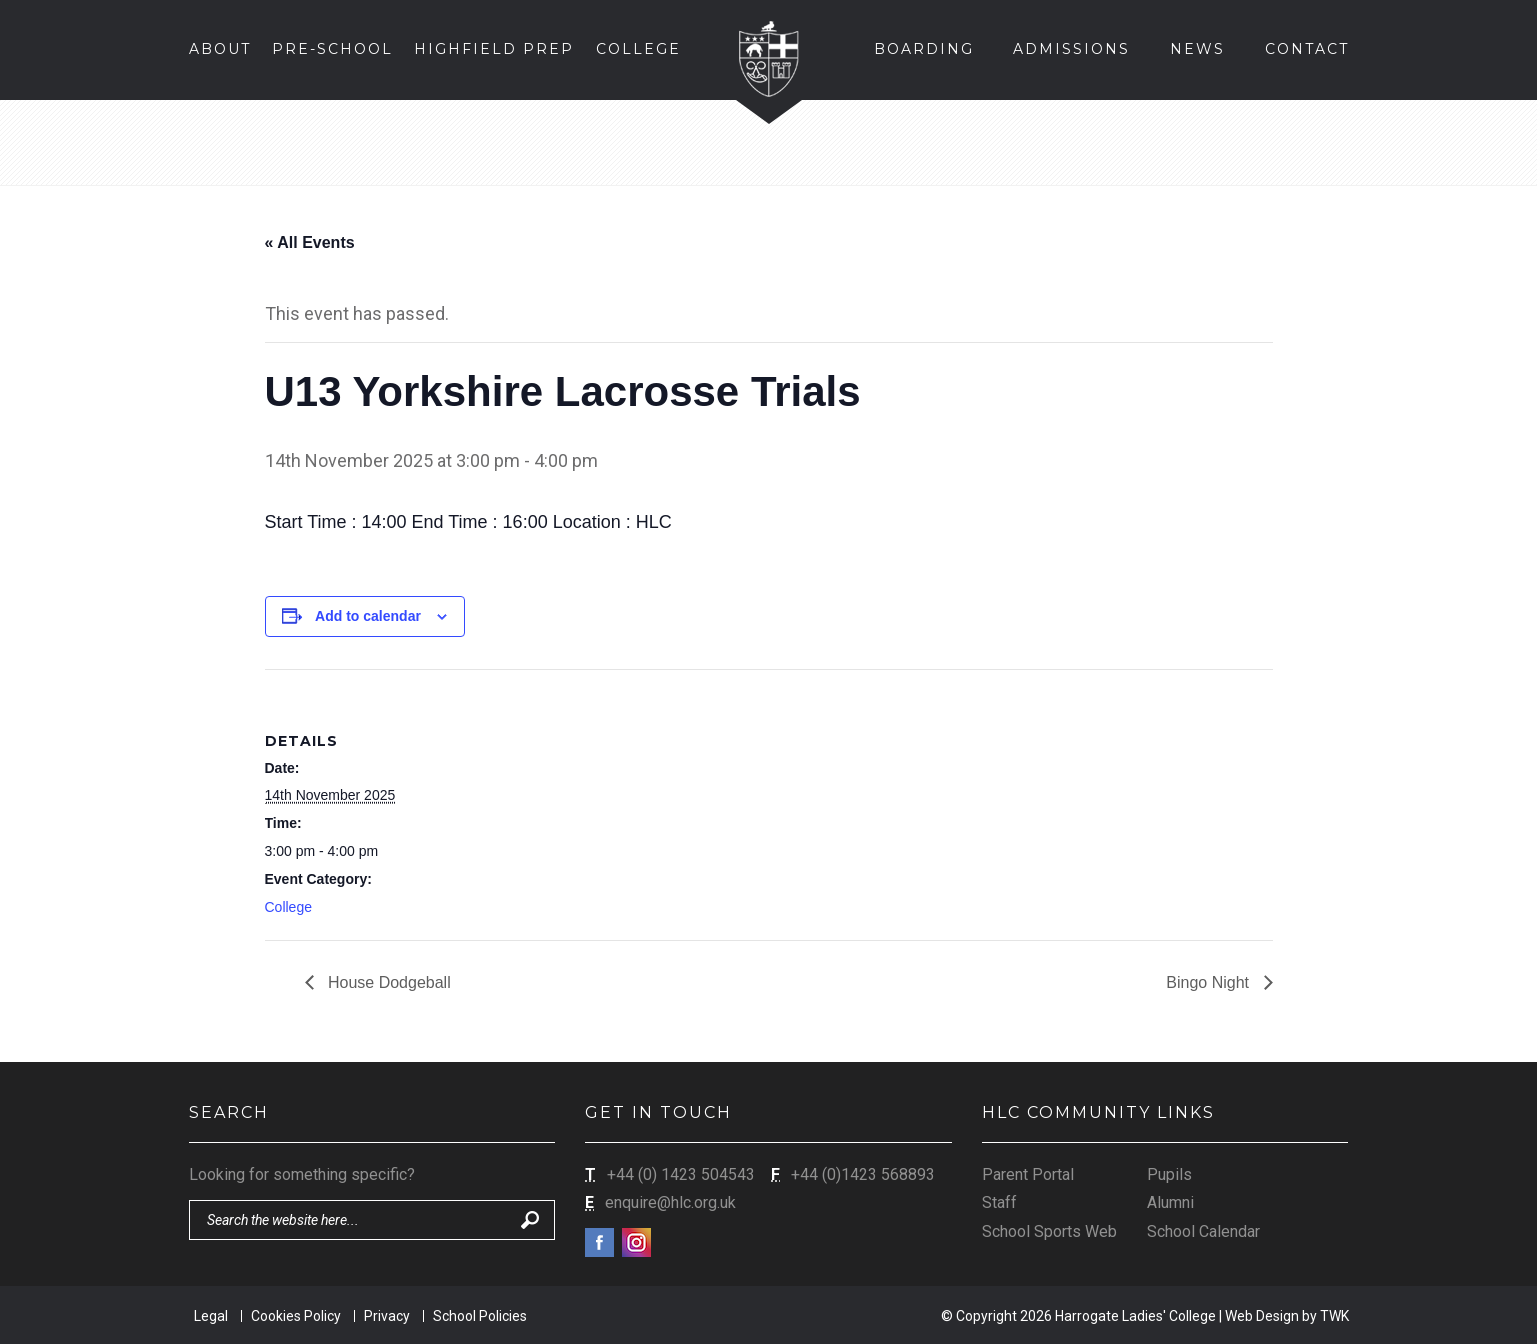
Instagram (636, 1242)
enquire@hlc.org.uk (670, 1202)
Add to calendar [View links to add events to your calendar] (368, 616)
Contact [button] (1307, 49)
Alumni (1170, 1202)
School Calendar (1203, 1231)
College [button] (638, 49)
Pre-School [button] (332, 49)
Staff (999, 1202)
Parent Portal (1028, 1174)
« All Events (310, 242)
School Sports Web (1049, 1231)
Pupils (1169, 1174)
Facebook (599, 1242)
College (288, 907)
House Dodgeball (387, 982)
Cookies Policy (296, 1316)
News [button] (1197, 49)
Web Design (1262, 1316)
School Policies (480, 1316)
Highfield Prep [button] (494, 49)
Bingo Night (1209, 982)
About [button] (220, 49)
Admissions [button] (1071, 49)
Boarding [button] (924, 49)
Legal (211, 1316)
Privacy (387, 1316)
